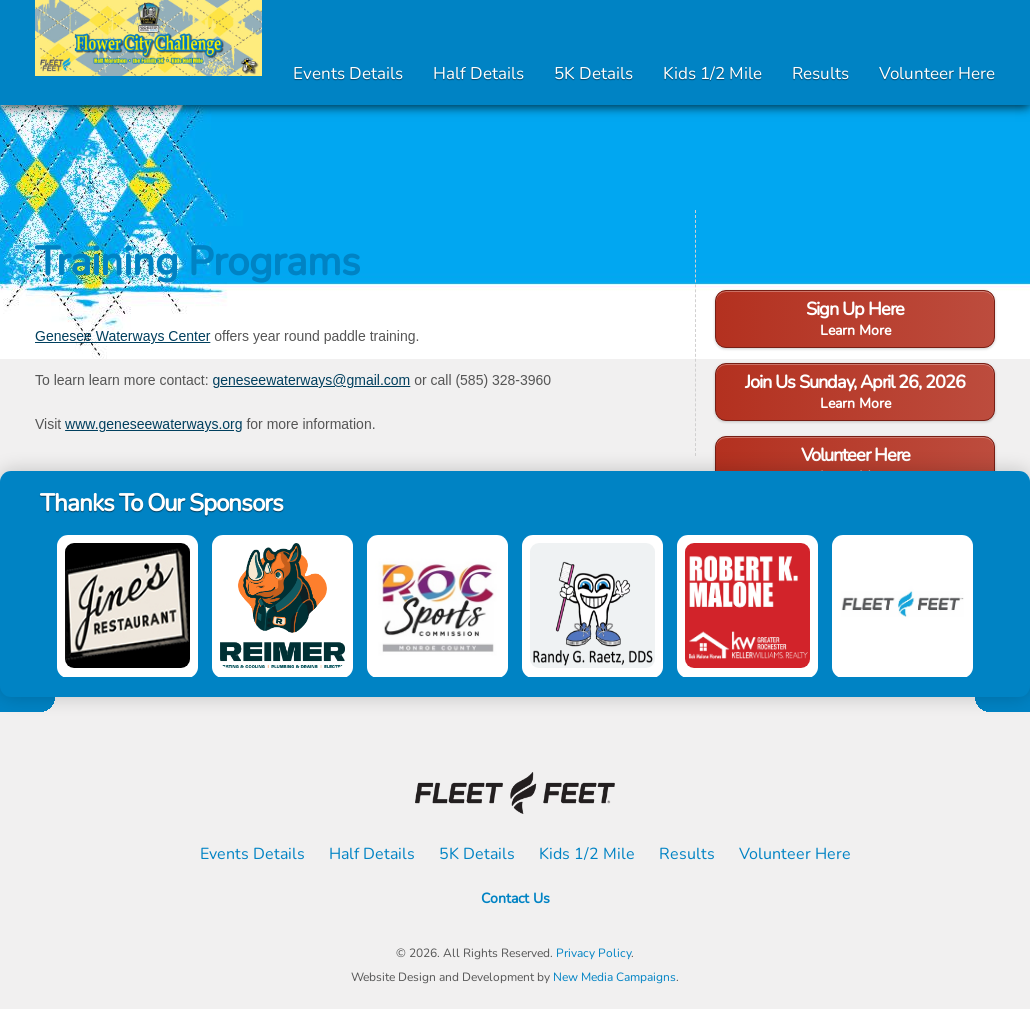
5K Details (593, 73)
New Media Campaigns (614, 977)
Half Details (478, 73)
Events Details (348, 73)
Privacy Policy (593, 953)
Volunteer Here (937, 73)
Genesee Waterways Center (122, 336)
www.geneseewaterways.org (153, 424)
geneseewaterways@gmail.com (311, 380)
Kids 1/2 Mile (712, 73)
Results (820, 73)
